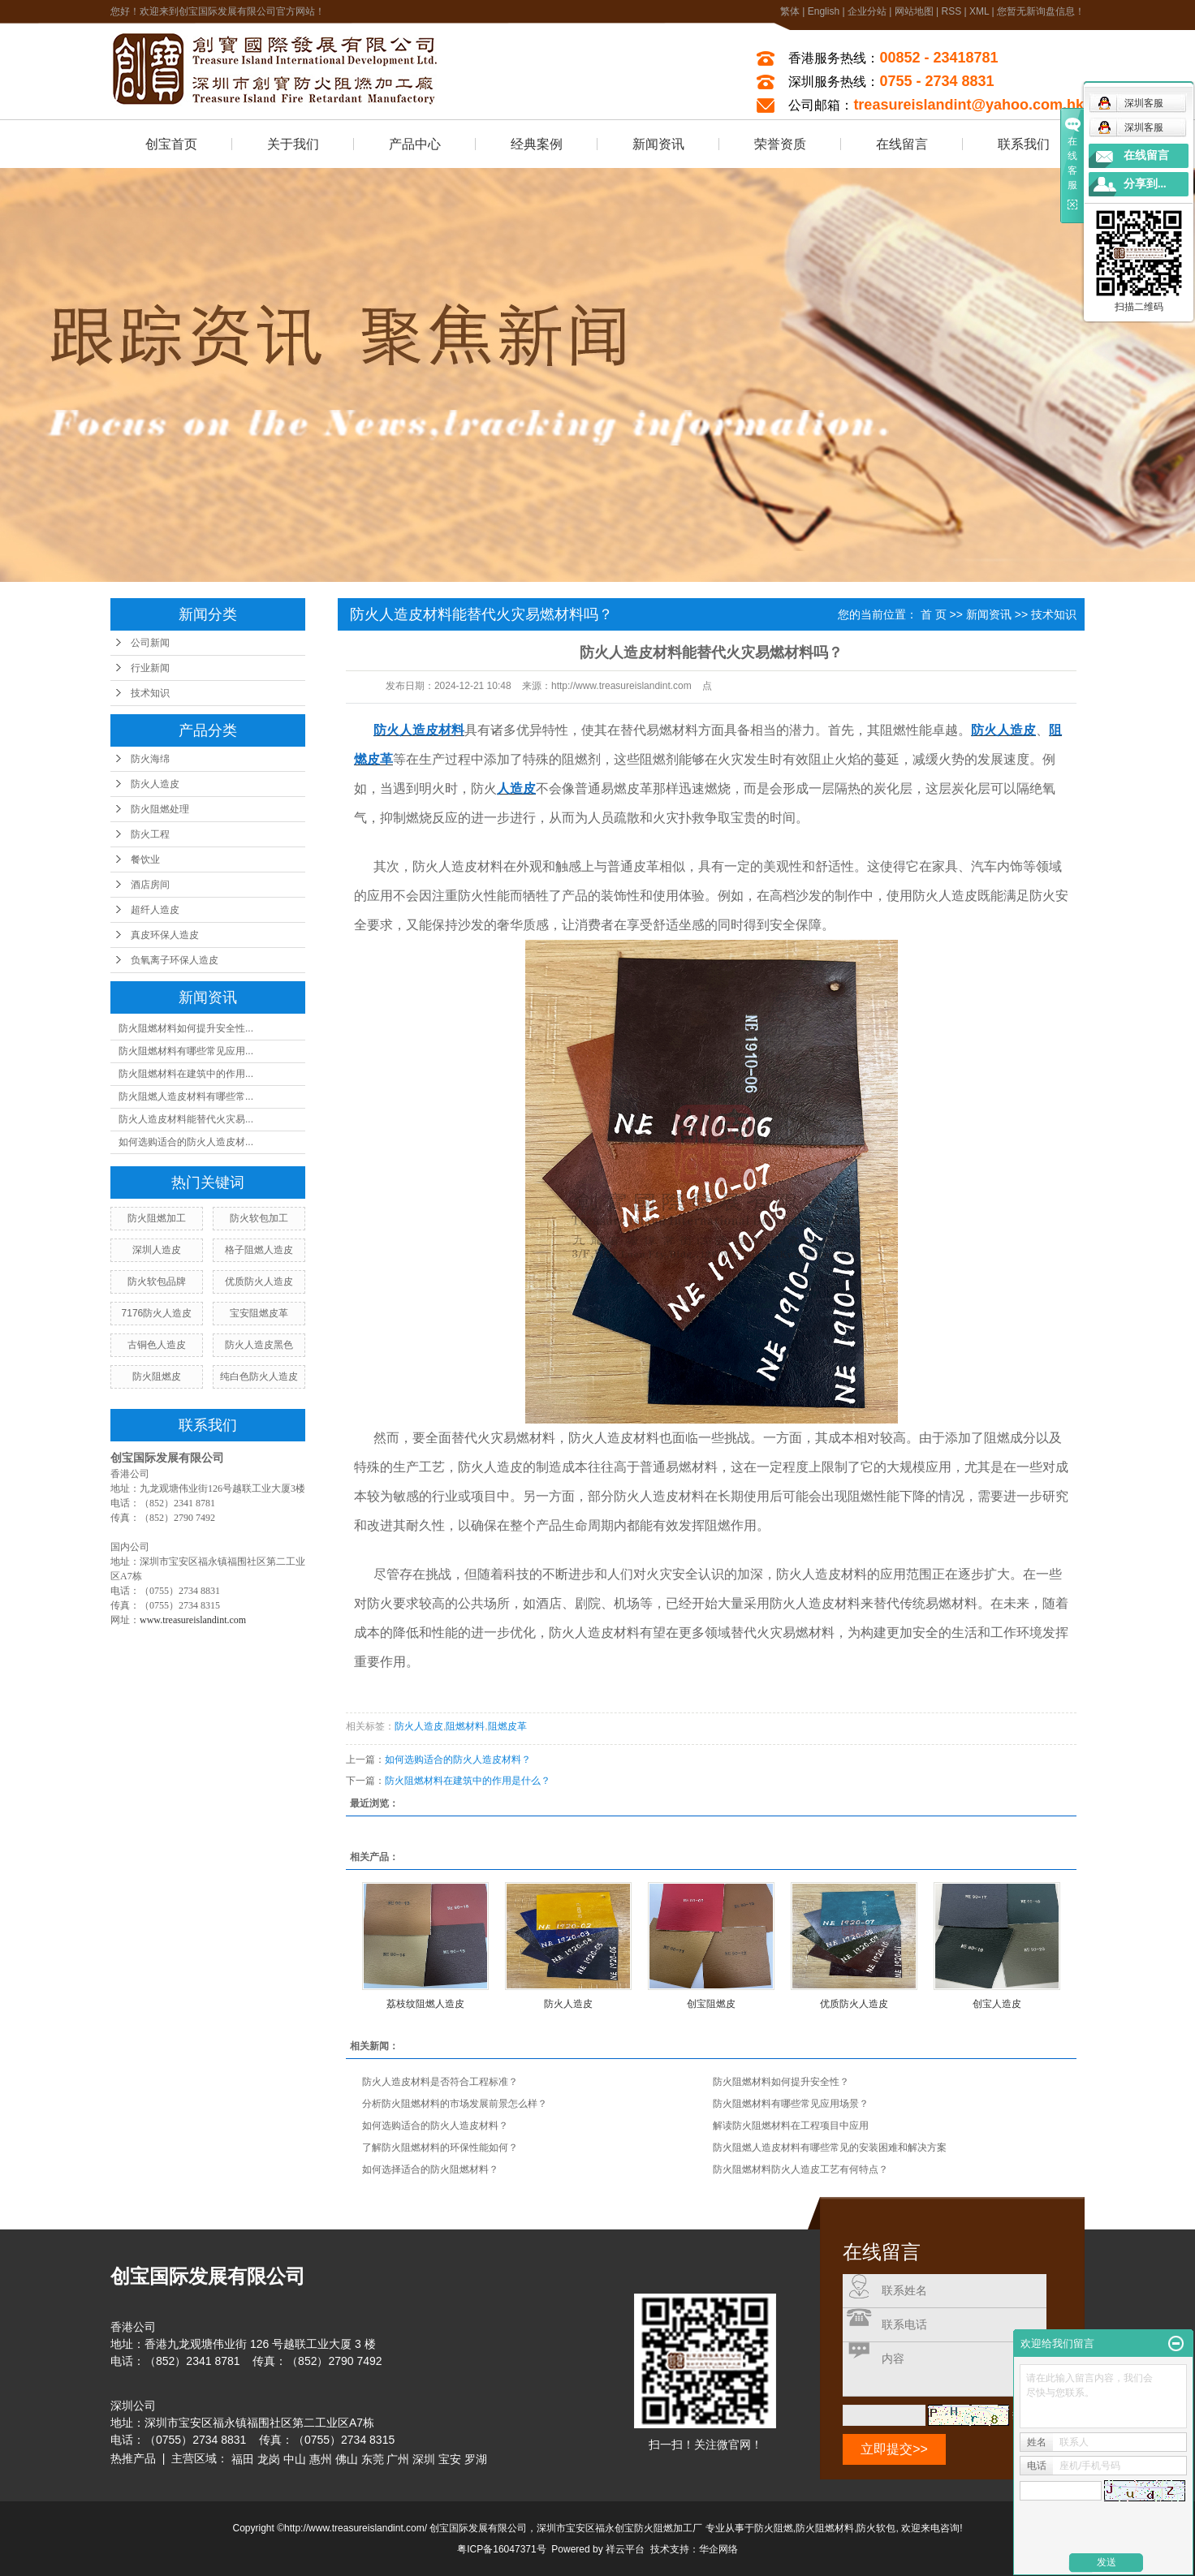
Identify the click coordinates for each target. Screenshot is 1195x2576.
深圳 (423, 2459)
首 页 (934, 614)
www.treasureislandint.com (193, 1620)
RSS (951, 11)
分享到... (1145, 184)
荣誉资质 (780, 144)
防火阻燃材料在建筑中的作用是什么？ (467, 1780)
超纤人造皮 (155, 909)
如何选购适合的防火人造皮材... (186, 1142)
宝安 (449, 2459)
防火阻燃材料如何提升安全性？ (781, 2081)
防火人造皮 (155, 784)
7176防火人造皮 (157, 1313)
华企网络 (718, 2549)
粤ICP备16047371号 (501, 2549)
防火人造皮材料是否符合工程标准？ (440, 2081)
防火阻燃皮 (156, 1376)
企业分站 (867, 11)
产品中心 (415, 144)
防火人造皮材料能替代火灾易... (186, 1119)
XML (979, 11)
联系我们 (1024, 144)
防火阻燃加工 (156, 1218)
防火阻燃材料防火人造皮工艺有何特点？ (800, 2169)
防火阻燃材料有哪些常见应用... (186, 1051)
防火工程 (150, 834)
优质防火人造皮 (259, 1281)
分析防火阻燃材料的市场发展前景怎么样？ (454, 2103)
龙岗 (268, 2459)
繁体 (790, 11)
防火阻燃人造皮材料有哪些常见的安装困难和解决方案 (830, 2147)
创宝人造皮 (997, 2004)
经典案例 (537, 144)
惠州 (320, 2459)
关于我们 (293, 144)
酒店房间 (150, 884)
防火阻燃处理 (160, 809)
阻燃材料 (465, 1726)
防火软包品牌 (156, 1281)
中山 (294, 2459)
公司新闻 (150, 642)
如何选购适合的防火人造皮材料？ (458, 1759)
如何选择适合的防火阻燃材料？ (430, 2169)
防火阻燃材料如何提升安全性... (186, 1028)
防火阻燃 (773, 2528)
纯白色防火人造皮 (259, 1376)
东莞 (372, 2459)
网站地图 (914, 11)
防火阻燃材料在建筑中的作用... (186, 1073)
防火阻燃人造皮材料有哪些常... (186, 1096)
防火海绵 (150, 759)
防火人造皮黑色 (259, 1344)
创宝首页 (171, 144)
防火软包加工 (259, 1218)
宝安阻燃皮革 (259, 1313)
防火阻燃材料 (825, 2528)
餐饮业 (145, 859)
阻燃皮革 (507, 1726)
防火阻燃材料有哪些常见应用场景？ (791, 2103)
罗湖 (475, 2459)
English (823, 11)
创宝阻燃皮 (711, 2004)
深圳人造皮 (156, 1250)
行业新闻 (150, 668)
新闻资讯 (658, 144)
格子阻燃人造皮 (259, 1250)
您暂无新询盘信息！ (1041, 11)
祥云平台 (625, 2549)
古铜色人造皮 (156, 1344)
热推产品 (133, 2458)
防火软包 (875, 2528)
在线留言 (902, 144)
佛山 (346, 2459)
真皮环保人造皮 (165, 935)
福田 (242, 2459)
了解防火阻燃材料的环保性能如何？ (440, 2147)
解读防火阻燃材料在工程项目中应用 (791, 2125)
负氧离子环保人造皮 (174, 960)
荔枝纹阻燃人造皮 (425, 2004)
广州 (397, 2459)
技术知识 (150, 693)
